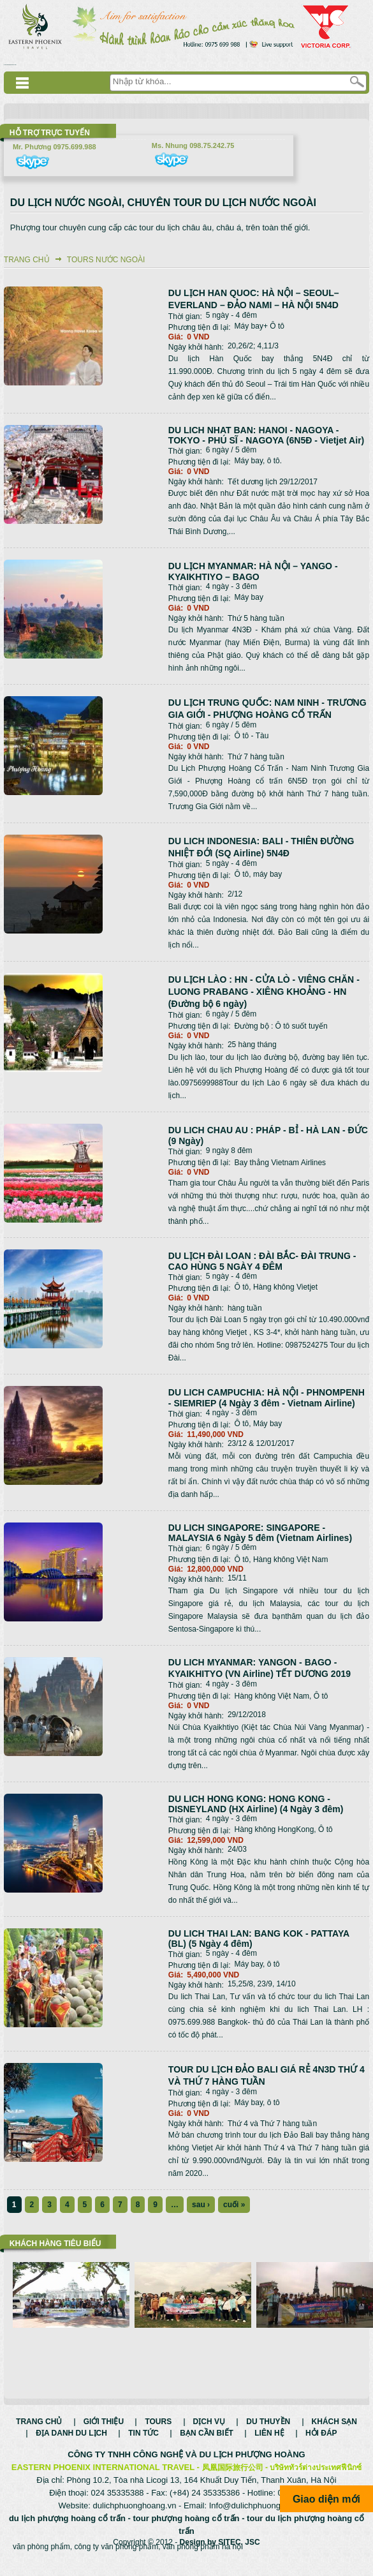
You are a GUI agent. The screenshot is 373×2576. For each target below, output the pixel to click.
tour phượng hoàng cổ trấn (186, 2531)
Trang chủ (27, 259)
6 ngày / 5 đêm (231, 449)
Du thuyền (268, 2435)
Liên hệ (269, 2446)
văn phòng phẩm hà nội (203, 2560)
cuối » (234, 2204)
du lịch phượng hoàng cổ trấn (67, 2531)
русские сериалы (6, 64)
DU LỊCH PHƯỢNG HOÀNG (252, 2468)
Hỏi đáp (321, 2446)
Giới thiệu (104, 2435)
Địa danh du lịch (71, 2446)
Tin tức (143, 2446)
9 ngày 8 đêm (229, 1150)
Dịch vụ (209, 2435)
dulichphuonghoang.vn (135, 2519)
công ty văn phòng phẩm (116, 2560)
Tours (158, 2435)
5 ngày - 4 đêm (231, 315)
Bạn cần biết (206, 2446)
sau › (201, 2204)
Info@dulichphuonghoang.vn (262, 2519)
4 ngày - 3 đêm (231, 586)
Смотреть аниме (14, 64)
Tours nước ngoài (106, 259)
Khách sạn (334, 2435)
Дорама (10, 64)
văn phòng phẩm (41, 2560)
